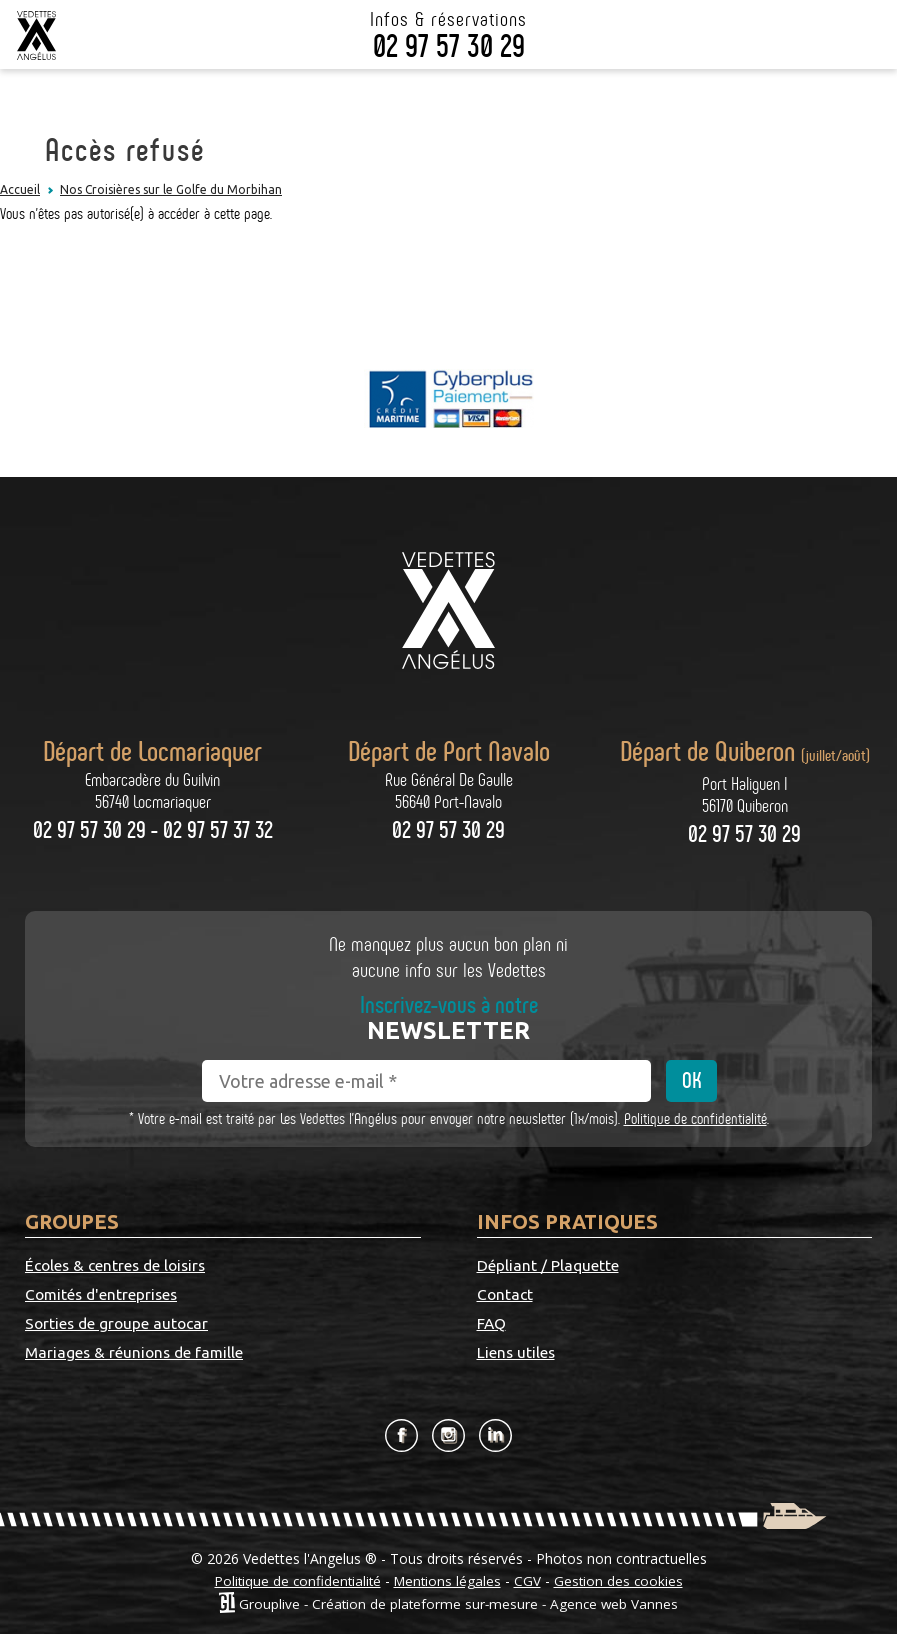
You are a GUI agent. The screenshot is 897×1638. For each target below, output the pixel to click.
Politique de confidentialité (695, 1118)
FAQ (492, 1296)
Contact (703, 1266)
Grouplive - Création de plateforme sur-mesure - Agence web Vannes (458, 1606)
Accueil (20, 189)
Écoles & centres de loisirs (95, 1281)
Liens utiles (714, 1296)
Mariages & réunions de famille (308, 1341)
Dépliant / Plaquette (548, 1266)
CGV (530, 1584)
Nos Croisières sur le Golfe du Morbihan (171, 189)
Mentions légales (449, 1584)
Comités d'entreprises (302, 1266)
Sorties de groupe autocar (89, 1341)
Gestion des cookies (622, 1584)
